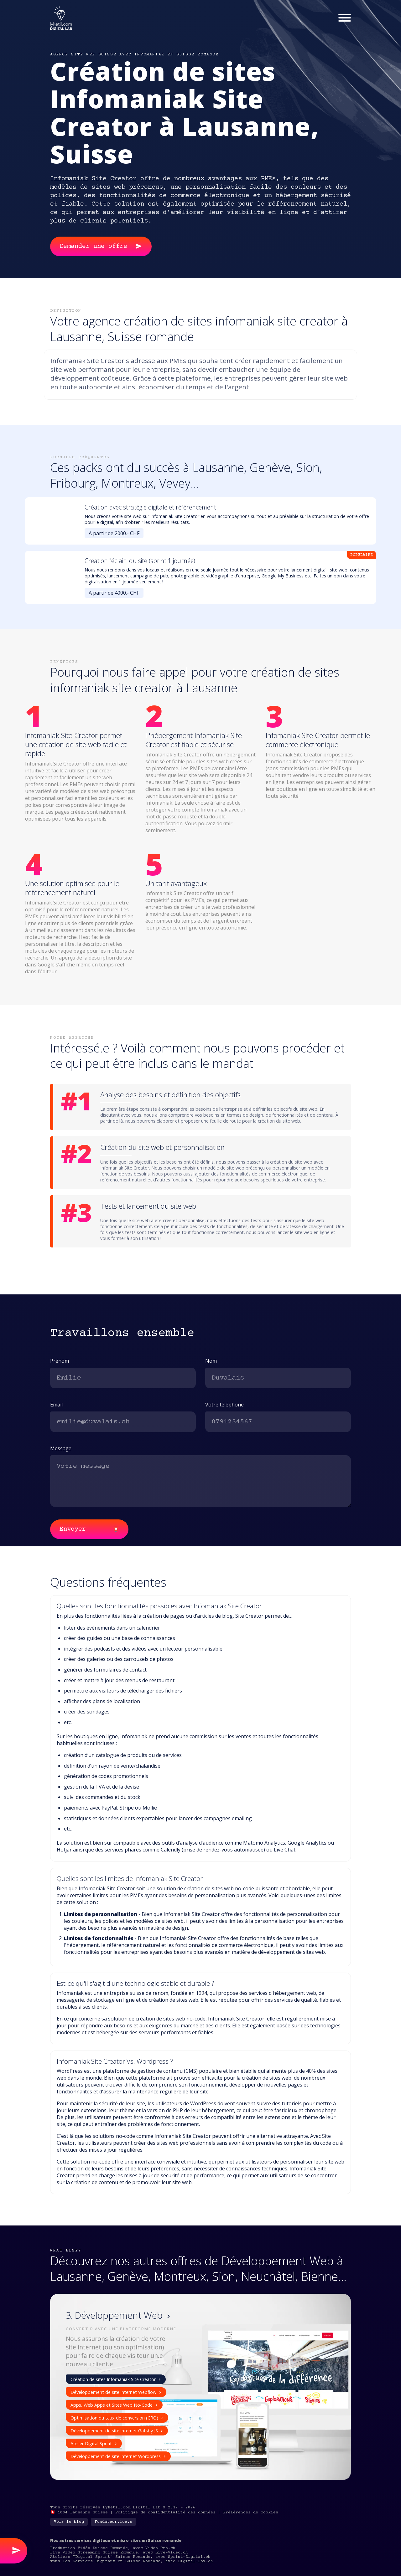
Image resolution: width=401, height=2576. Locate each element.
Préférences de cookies (250, 2512)
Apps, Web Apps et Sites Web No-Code (114, 2405)
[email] (123, 1421)
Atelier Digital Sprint (94, 2443)
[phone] (278, 1421)
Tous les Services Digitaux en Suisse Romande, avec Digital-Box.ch (131, 2561)
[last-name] (278, 1378)
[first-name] (123, 1378)
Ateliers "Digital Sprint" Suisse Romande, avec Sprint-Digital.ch (130, 2557)
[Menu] (344, 18)
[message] (200, 1481)
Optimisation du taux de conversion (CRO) (117, 2418)
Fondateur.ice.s (113, 2522)
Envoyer (89, 1530)
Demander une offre (101, 246)
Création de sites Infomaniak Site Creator (116, 2379)
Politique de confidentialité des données (165, 2512)
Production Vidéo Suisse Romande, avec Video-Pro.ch (112, 2548)
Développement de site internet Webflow (116, 2392)
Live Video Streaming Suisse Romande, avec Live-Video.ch (119, 2552)
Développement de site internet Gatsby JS (117, 2431)
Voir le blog (69, 2522)
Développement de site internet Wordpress (118, 2456)
